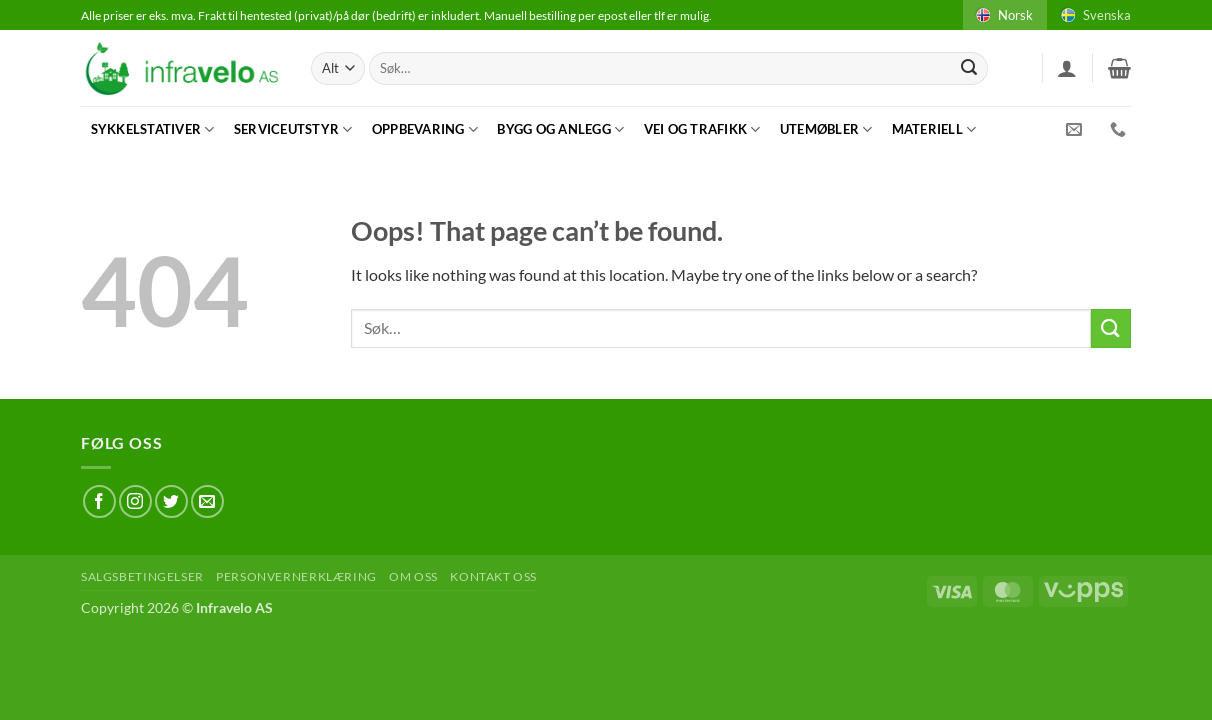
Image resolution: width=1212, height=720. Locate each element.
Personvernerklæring (296, 576)
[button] (1067, 68)
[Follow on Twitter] (171, 501)
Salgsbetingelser (142, 576)
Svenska (1094, 15)
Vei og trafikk (702, 129)
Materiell (934, 129)
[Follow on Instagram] (135, 501)
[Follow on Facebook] (99, 501)
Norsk (1003, 15)
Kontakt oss (493, 576)
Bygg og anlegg (560, 129)
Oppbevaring (425, 129)
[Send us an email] (207, 501)
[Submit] (970, 69)
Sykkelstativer (153, 129)
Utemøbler (826, 129)
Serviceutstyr (293, 129)
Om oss (413, 576)
